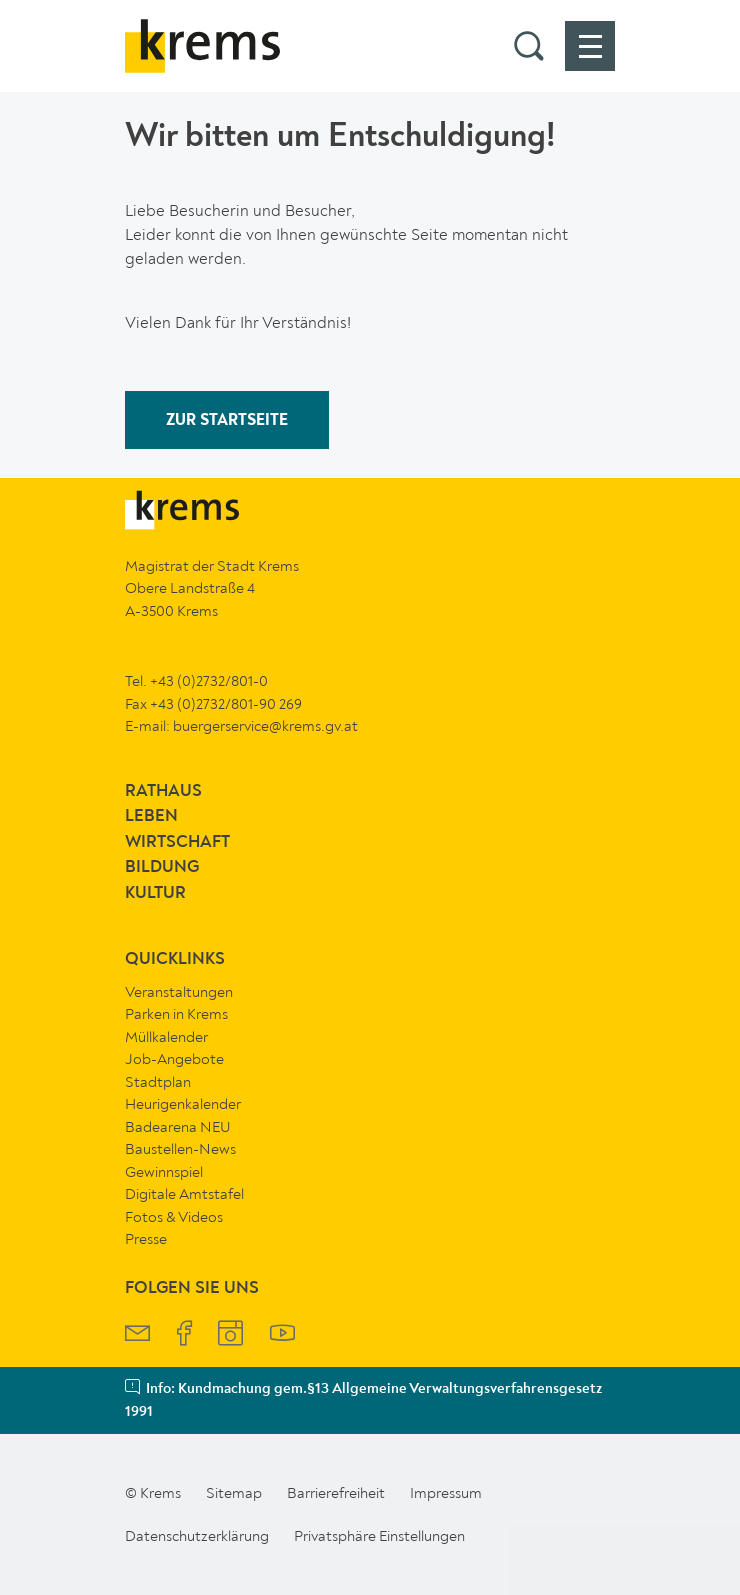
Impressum (446, 1493)
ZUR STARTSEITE (227, 421)
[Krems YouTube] (282, 1335)
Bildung (162, 867)
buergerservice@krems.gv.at (265, 726)
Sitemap (234, 1493)
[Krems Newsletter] (137, 1335)
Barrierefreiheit (336, 1493)
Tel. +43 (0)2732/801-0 (196, 681)
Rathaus (163, 791)
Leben (151, 816)
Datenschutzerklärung (197, 1536)
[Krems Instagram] (230, 1335)
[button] (529, 46)
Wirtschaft (177, 842)
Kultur (155, 893)
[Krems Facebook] (184, 1335)
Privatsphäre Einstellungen (379, 1536)
